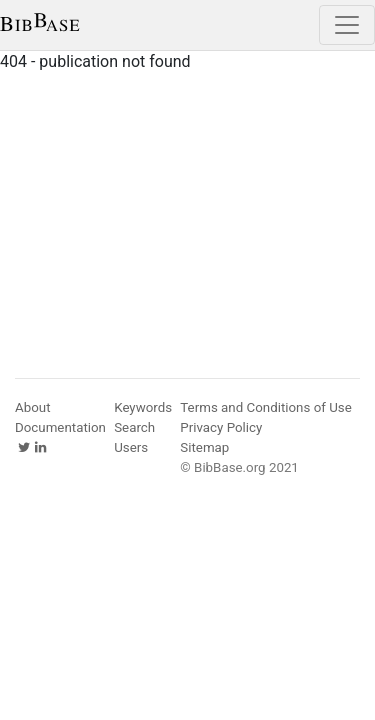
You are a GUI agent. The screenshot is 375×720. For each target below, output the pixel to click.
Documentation (60, 427)
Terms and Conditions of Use (265, 407)
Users (131, 447)
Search (134, 427)
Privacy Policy (221, 427)
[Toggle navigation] (347, 25)
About (33, 407)
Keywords (143, 407)
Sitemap (204, 447)
